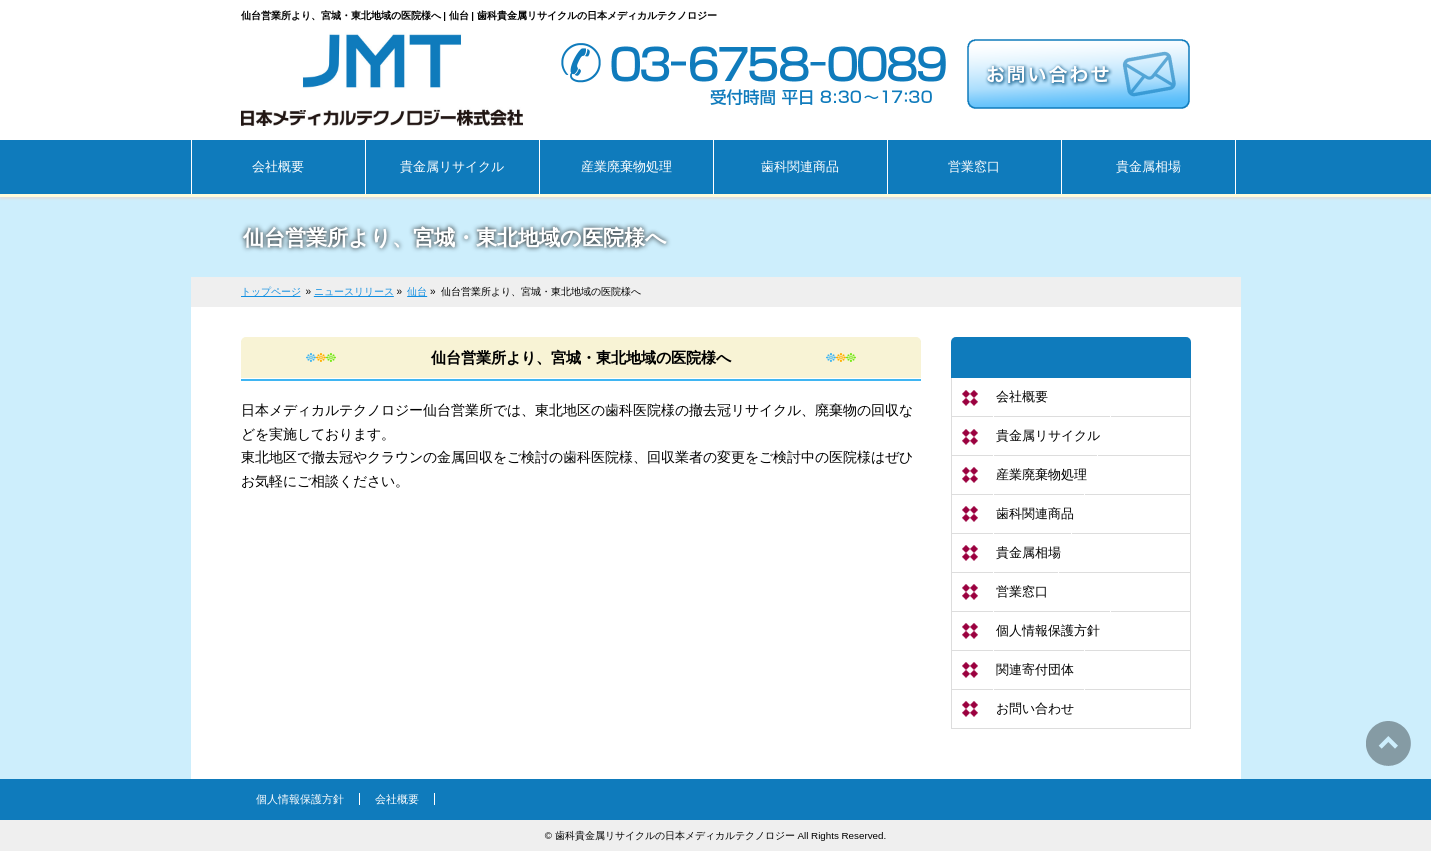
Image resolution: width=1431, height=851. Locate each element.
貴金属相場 (1028, 552)
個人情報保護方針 (1048, 630)
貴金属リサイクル (1048, 435)
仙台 (417, 291)
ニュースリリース (354, 291)
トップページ (271, 291)
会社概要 (1022, 396)
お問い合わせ (1035, 708)
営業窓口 (1022, 591)
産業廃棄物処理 (1041, 474)
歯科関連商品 (1035, 513)
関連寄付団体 (1035, 669)
